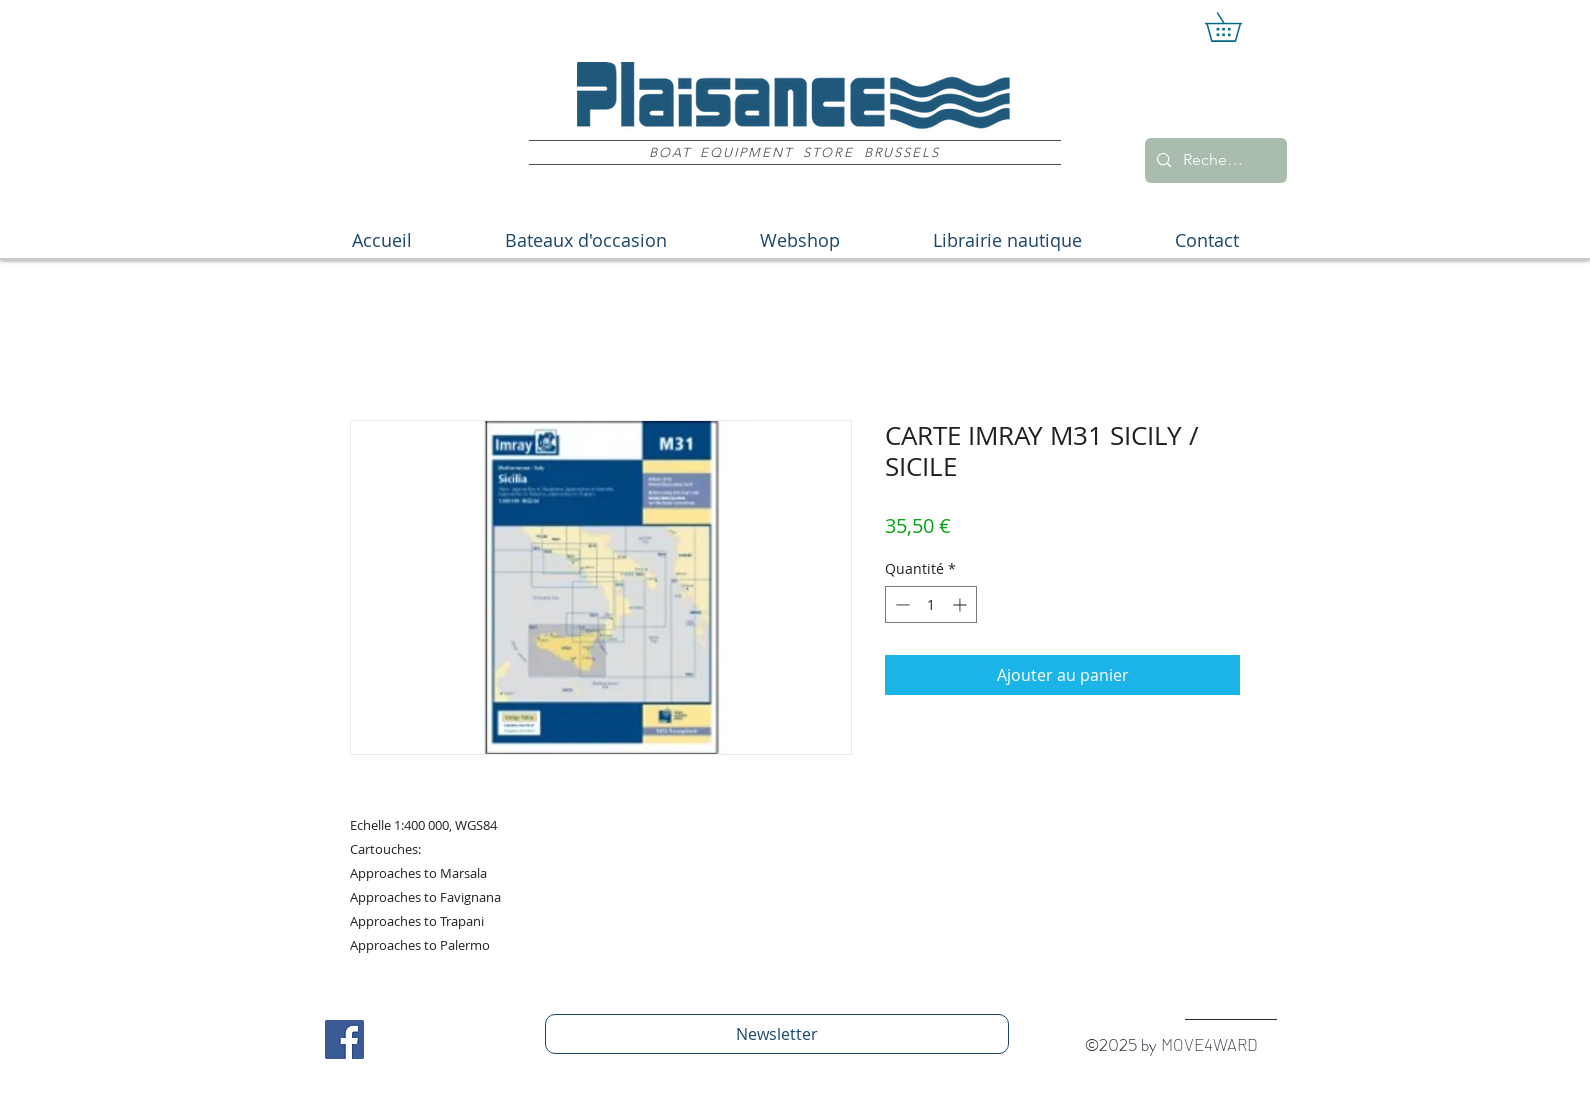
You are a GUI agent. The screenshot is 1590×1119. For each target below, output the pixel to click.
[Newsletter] (777, 1034)
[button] (1237, 27)
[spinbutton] (931, 604)
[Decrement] (900, 604)
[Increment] (961, 604)
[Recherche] (1214, 160)
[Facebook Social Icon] (344, 1039)
